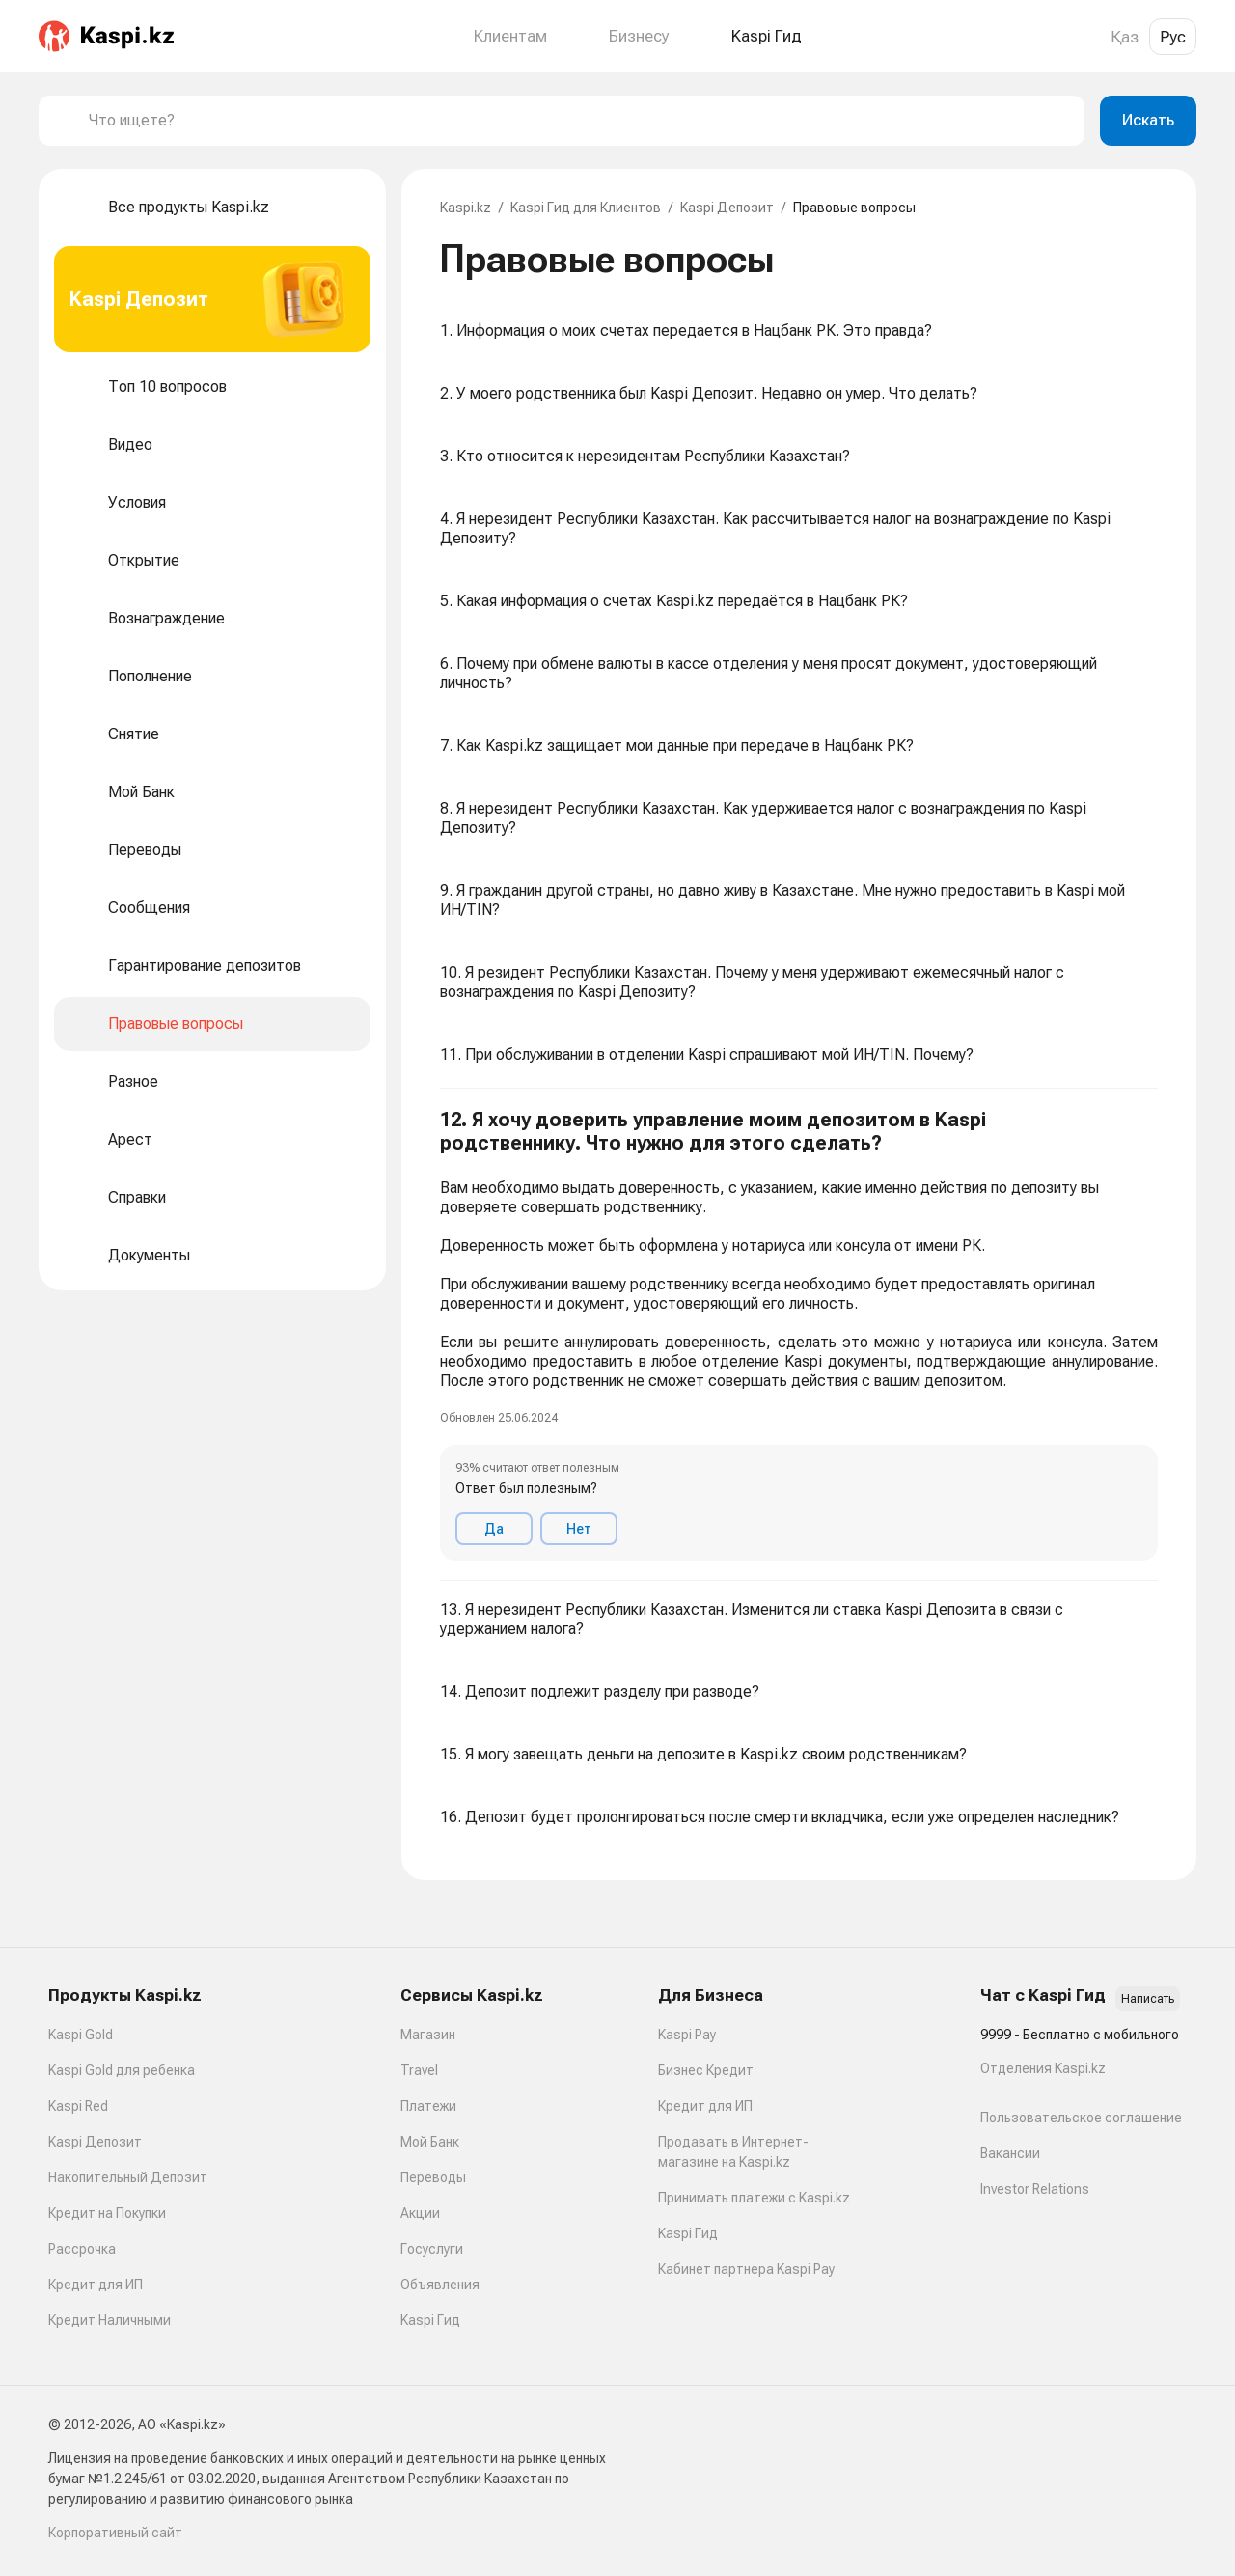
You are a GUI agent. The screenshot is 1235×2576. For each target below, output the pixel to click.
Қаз (1125, 36)
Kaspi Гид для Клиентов (585, 207)
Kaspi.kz (465, 207)
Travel (419, 2070)
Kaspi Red (78, 2106)
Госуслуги (431, 2249)
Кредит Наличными (109, 2320)
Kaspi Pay (687, 2034)
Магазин (427, 2034)
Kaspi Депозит (727, 207)
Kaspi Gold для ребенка (121, 2070)
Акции (420, 2213)
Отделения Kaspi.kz (1043, 2068)
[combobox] (579, 120)
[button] (799, 1335)
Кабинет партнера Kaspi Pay (746, 2269)
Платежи (428, 2106)
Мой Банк (429, 2141)
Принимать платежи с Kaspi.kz (754, 2197)
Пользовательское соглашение (1081, 2117)
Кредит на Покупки (107, 2213)
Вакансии (1010, 2153)
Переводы (433, 2177)
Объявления (440, 2284)
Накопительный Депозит (127, 2177)
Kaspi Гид (430, 2320)
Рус (1173, 36)
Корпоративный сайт (115, 2532)
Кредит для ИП (95, 2284)
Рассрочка (82, 2249)
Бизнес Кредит (706, 2070)
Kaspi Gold (80, 2034)
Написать (1147, 1999)
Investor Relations (1034, 2189)
